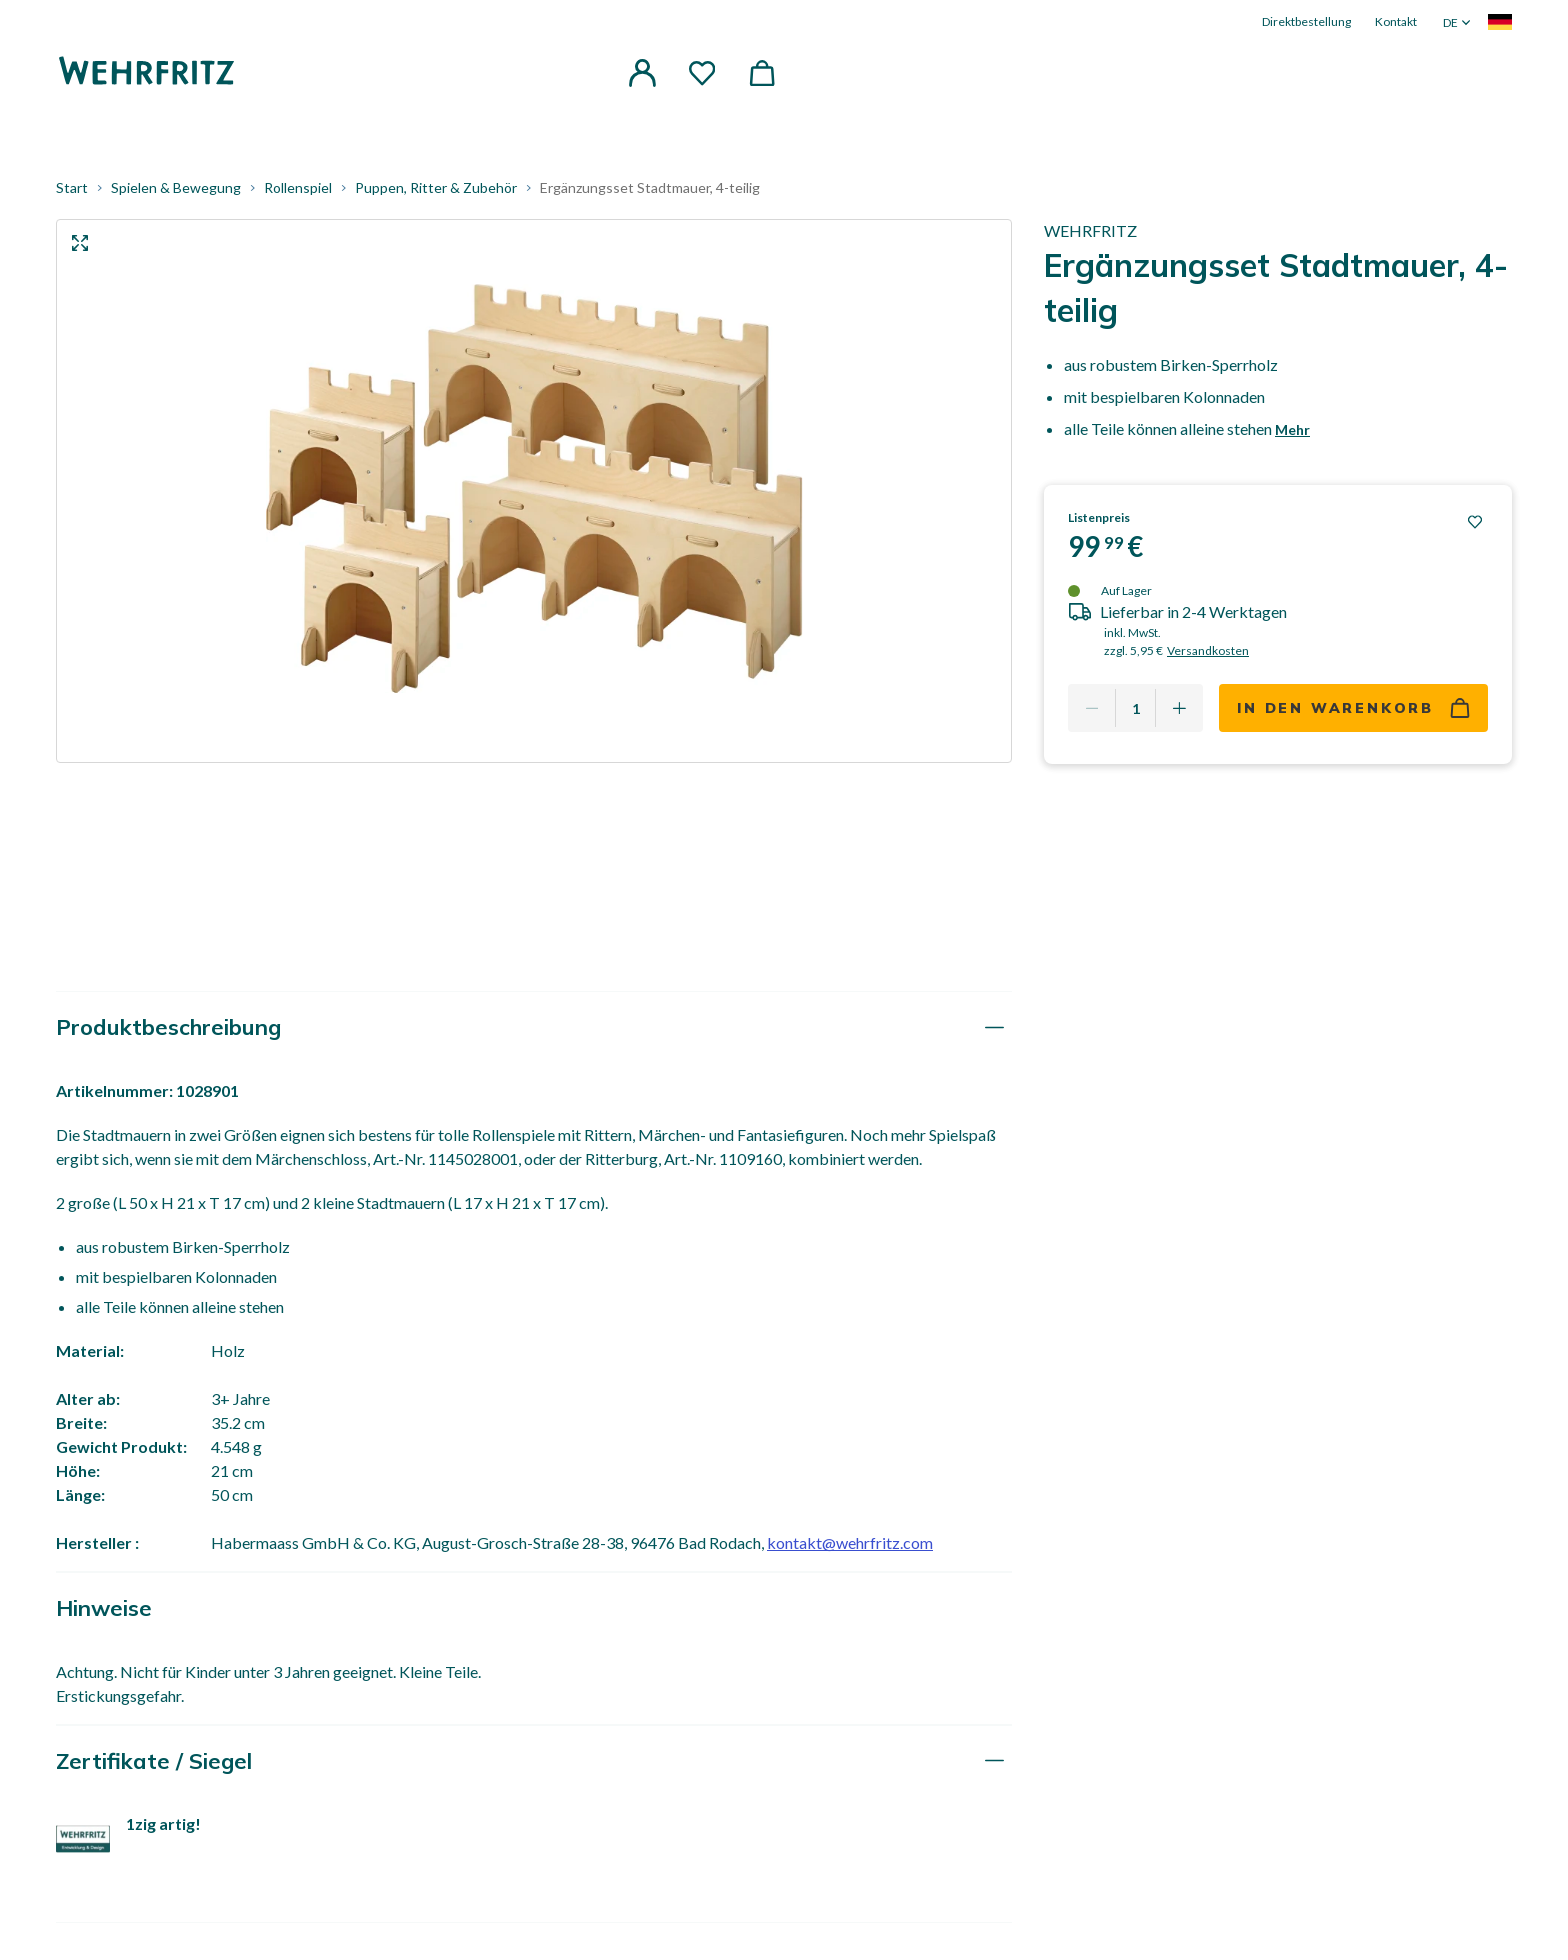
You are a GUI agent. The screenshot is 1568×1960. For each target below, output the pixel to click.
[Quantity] (1135, 717)
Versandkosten (1208, 659)
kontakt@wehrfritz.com (850, 1551)
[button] (642, 74)
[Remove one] (1092, 717)
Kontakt (1396, 21)
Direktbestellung (1306, 21)
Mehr (1292, 438)
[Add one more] (1179, 717)
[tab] (534, 1036)
